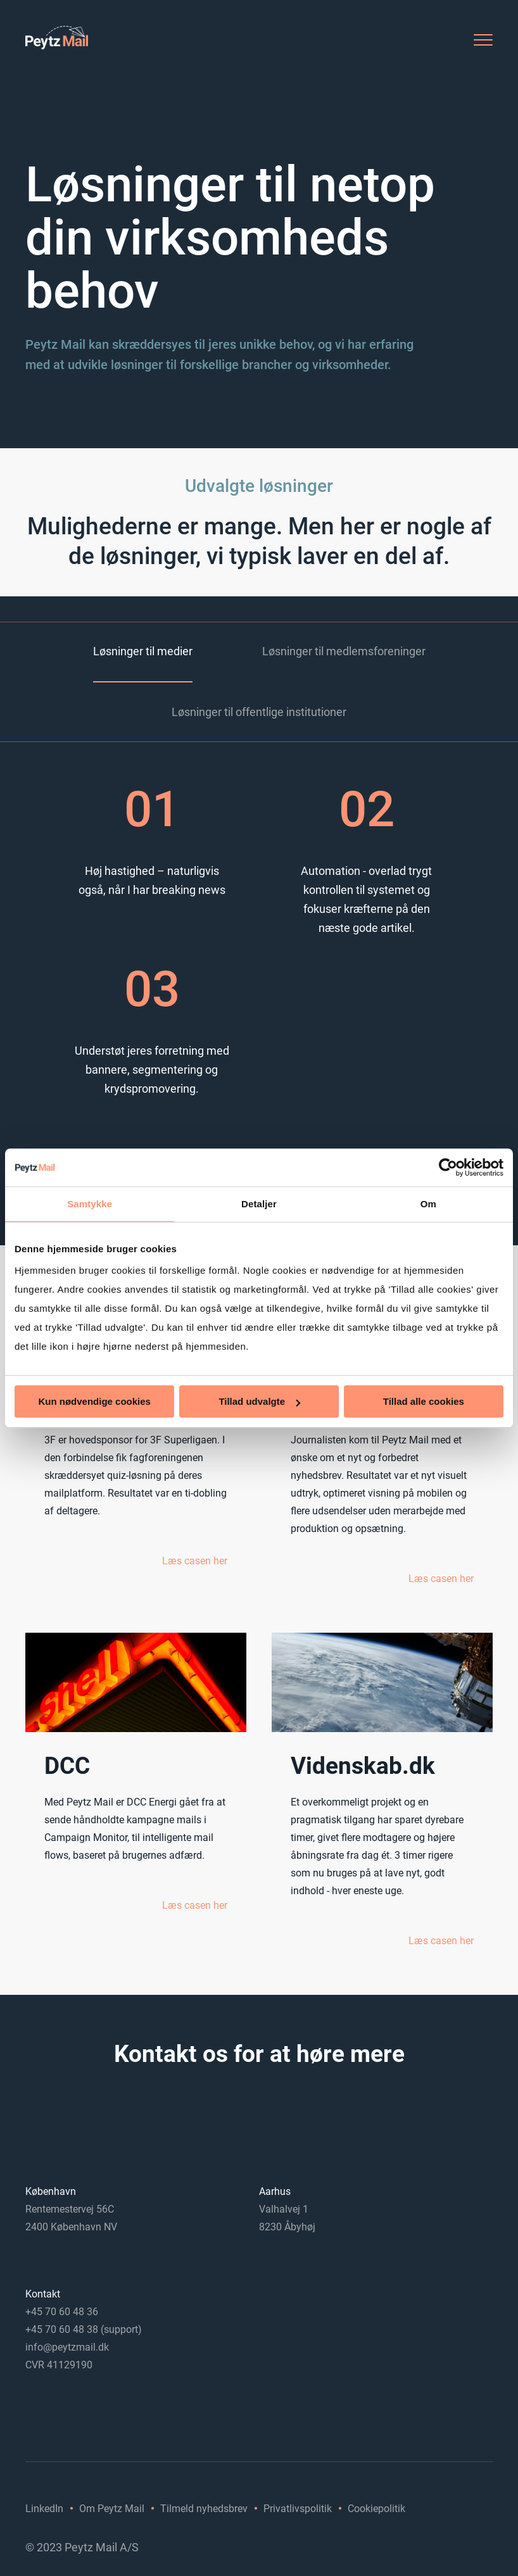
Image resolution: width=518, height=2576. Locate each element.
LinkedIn (44, 2509)
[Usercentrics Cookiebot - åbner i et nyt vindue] (448, 1167)
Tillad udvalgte (259, 1401)
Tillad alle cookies (423, 1401)
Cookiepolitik (376, 2509)
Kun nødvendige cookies (94, 1401)
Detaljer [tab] (259, 1203)
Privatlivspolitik (297, 2509)
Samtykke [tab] (89, 1203)
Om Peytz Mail (111, 2509)
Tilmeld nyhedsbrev (204, 2509)
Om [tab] (428, 1203)
